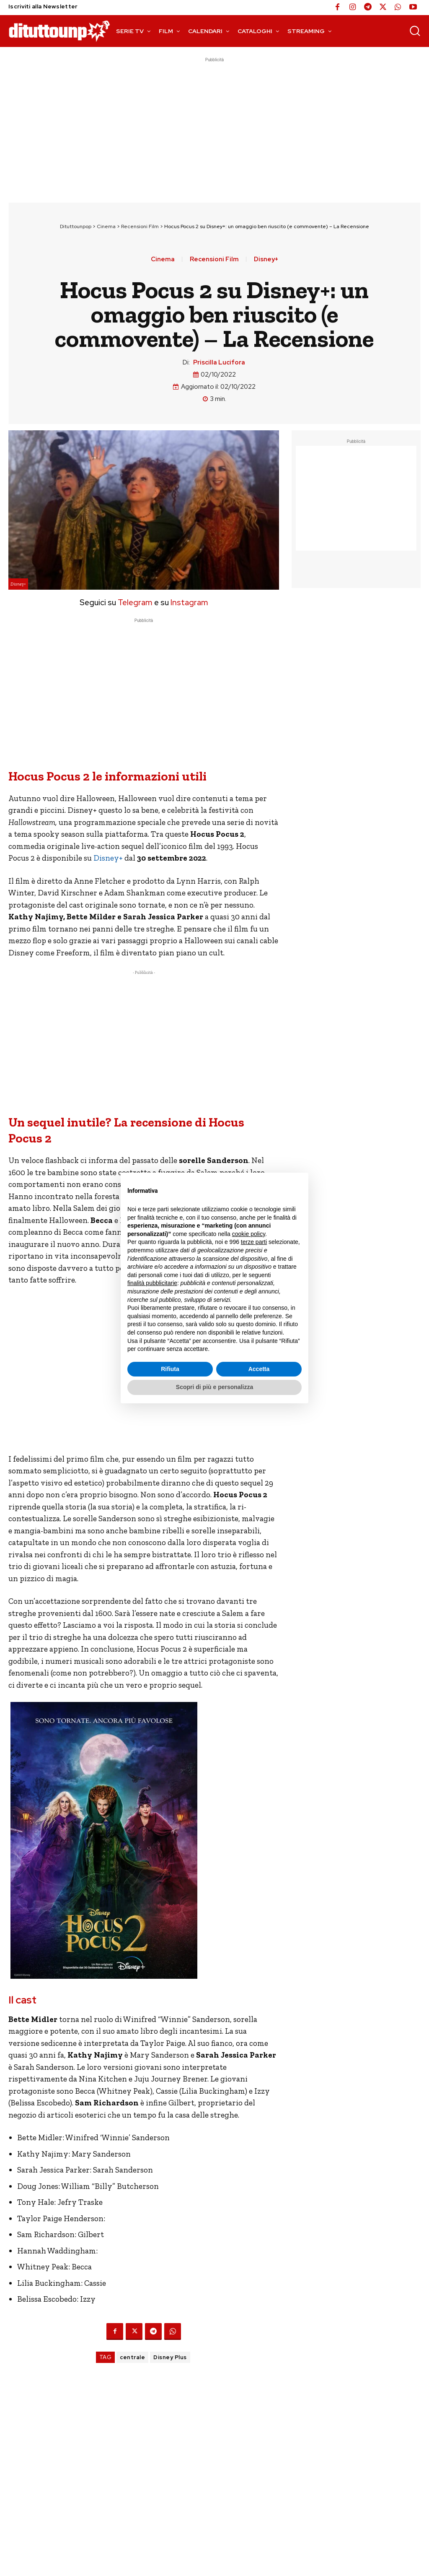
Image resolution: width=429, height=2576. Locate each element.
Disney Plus (170, 2357)
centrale (132, 2357)
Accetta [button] (259, 1369)
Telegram (134, 602)
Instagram (189, 602)
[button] (415, 30)
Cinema (106, 226)
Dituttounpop (75, 226)
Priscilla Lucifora (219, 362)
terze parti (254, 1242)
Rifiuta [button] (170, 1369)
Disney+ (266, 259)
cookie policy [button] (248, 1234)
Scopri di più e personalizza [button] (214, 1387)
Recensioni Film (140, 226)
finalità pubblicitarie (152, 1283)
